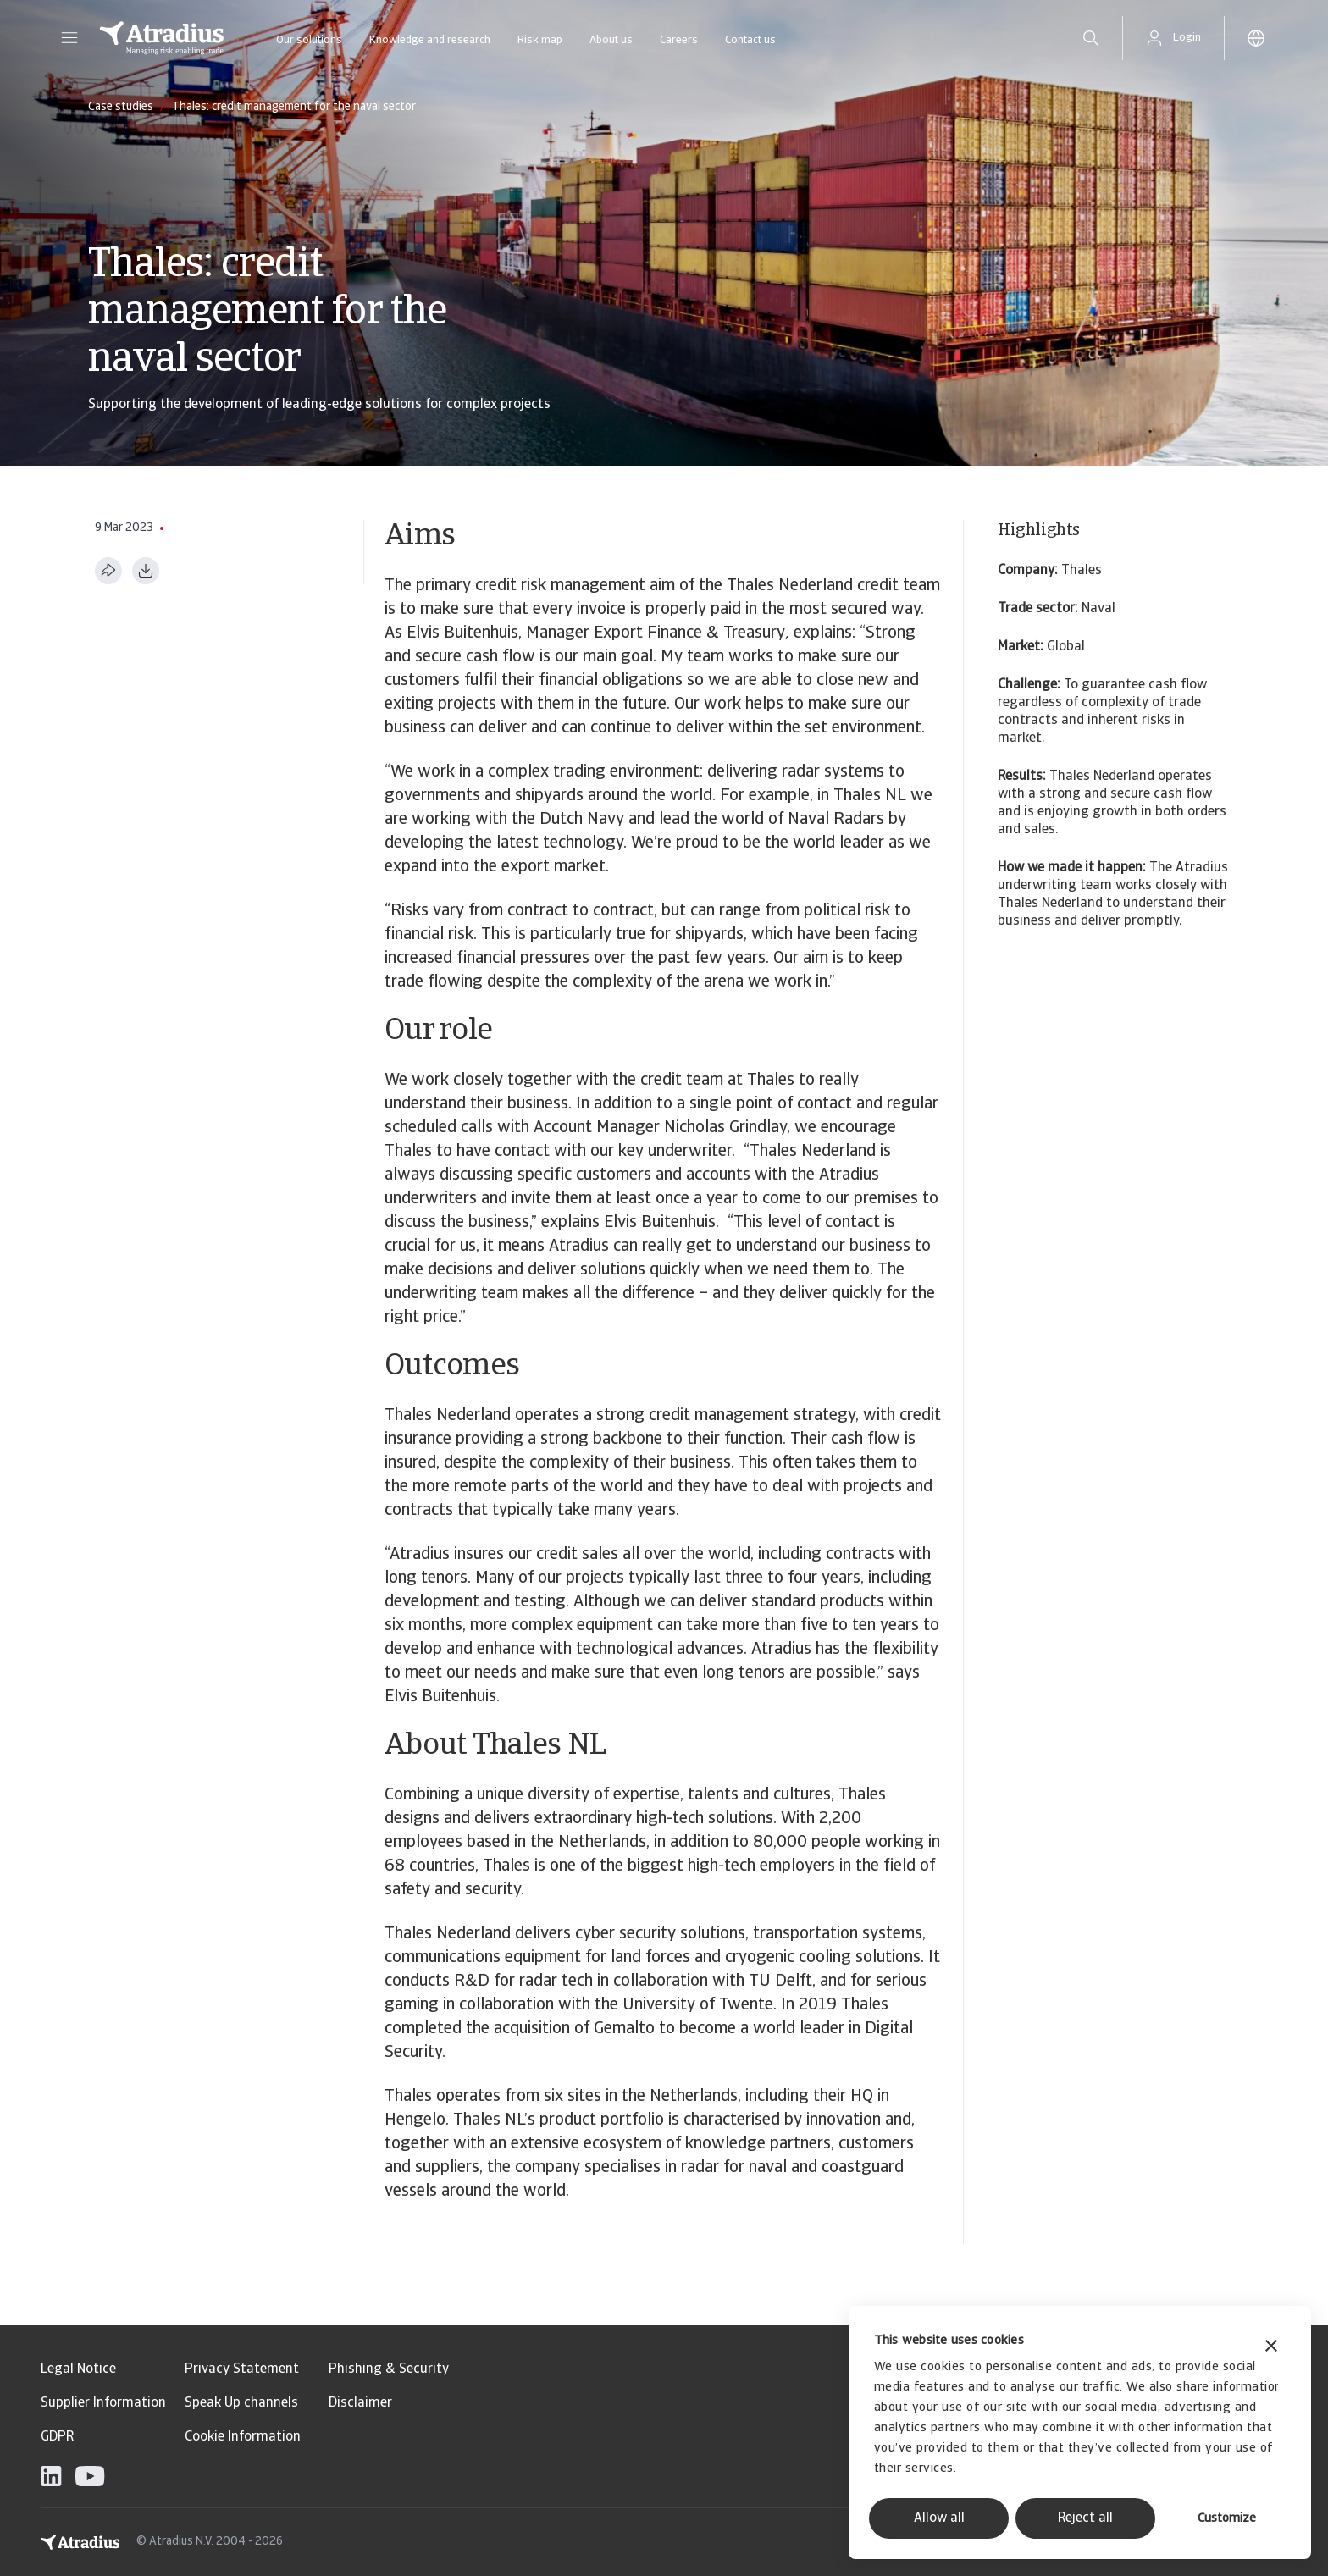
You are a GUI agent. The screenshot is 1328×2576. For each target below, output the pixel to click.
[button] (69, 38)
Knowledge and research (429, 40)
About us (611, 40)
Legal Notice (78, 2369)
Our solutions (309, 40)
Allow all (939, 2518)
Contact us (750, 40)
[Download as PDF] (145, 570)
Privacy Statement (242, 2369)
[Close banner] (1271, 2348)
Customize (1227, 2518)
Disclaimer (360, 2403)
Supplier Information (103, 2403)
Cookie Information (243, 2437)
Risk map (539, 40)
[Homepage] (161, 38)
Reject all (1085, 2518)
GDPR (57, 2437)
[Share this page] (108, 570)
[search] (1090, 38)
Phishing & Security (389, 2369)
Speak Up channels (241, 2403)
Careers (679, 40)
